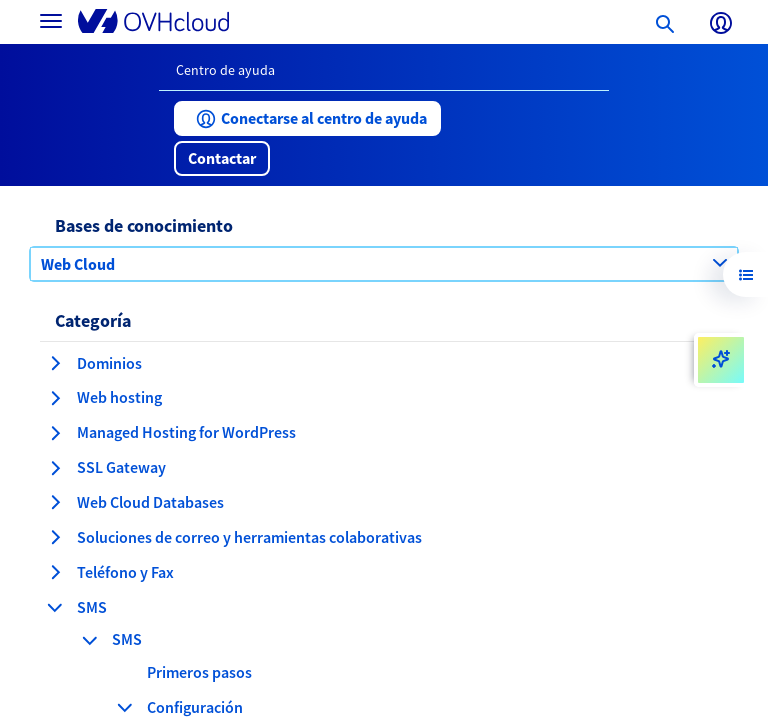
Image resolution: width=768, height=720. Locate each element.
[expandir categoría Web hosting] (55, 398)
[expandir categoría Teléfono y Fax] (55, 572)
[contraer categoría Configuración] (125, 707)
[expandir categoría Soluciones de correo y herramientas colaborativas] (55, 537)
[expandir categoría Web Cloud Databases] (55, 502)
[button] (307, 118)
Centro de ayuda (225, 70)
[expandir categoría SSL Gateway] (55, 468)
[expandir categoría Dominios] (55, 363)
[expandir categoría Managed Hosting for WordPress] (55, 433)
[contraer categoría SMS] (55, 607)
